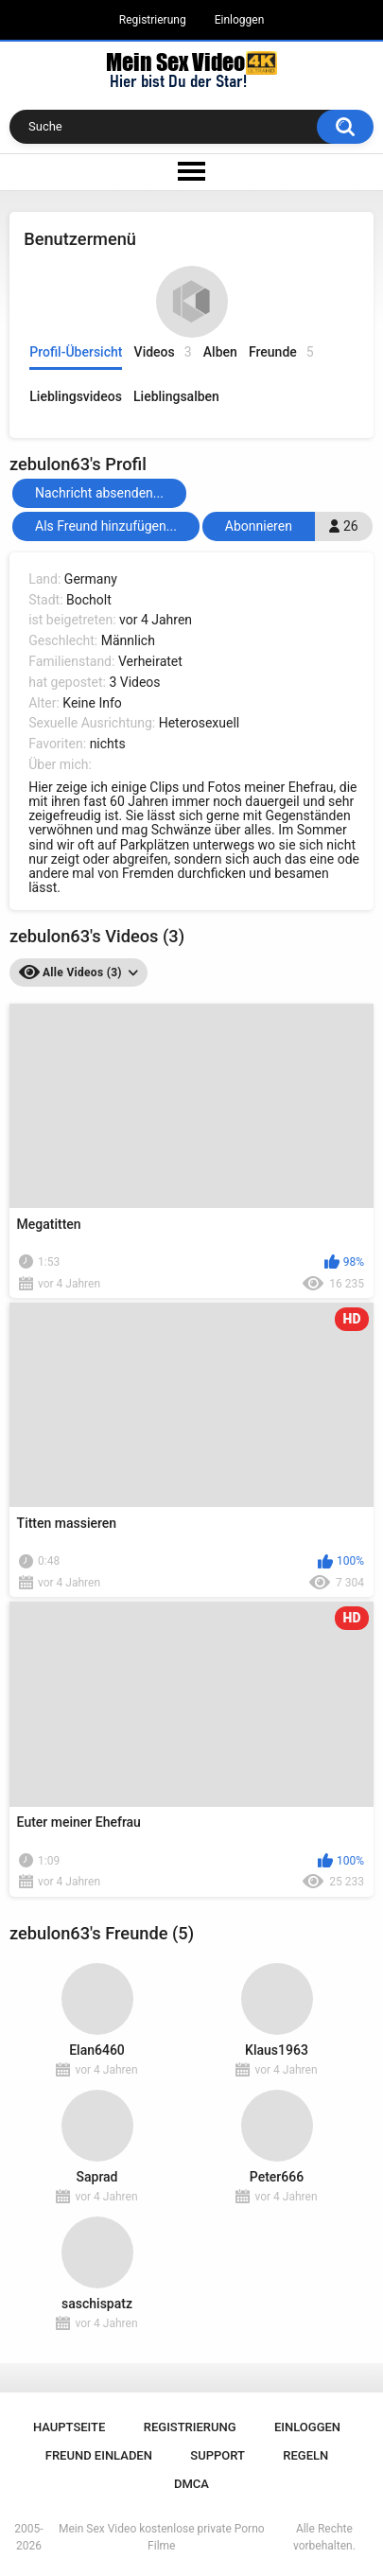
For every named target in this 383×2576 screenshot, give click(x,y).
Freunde (281, 352)
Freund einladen (98, 2455)
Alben (220, 351)
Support (217, 2455)
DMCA (191, 2484)
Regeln (305, 2455)
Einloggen (240, 19)
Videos (163, 352)
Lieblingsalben (176, 396)
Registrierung (152, 19)
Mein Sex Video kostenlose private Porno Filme (162, 2537)
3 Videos (134, 682)
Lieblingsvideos (75, 396)
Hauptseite (69, 2427)
